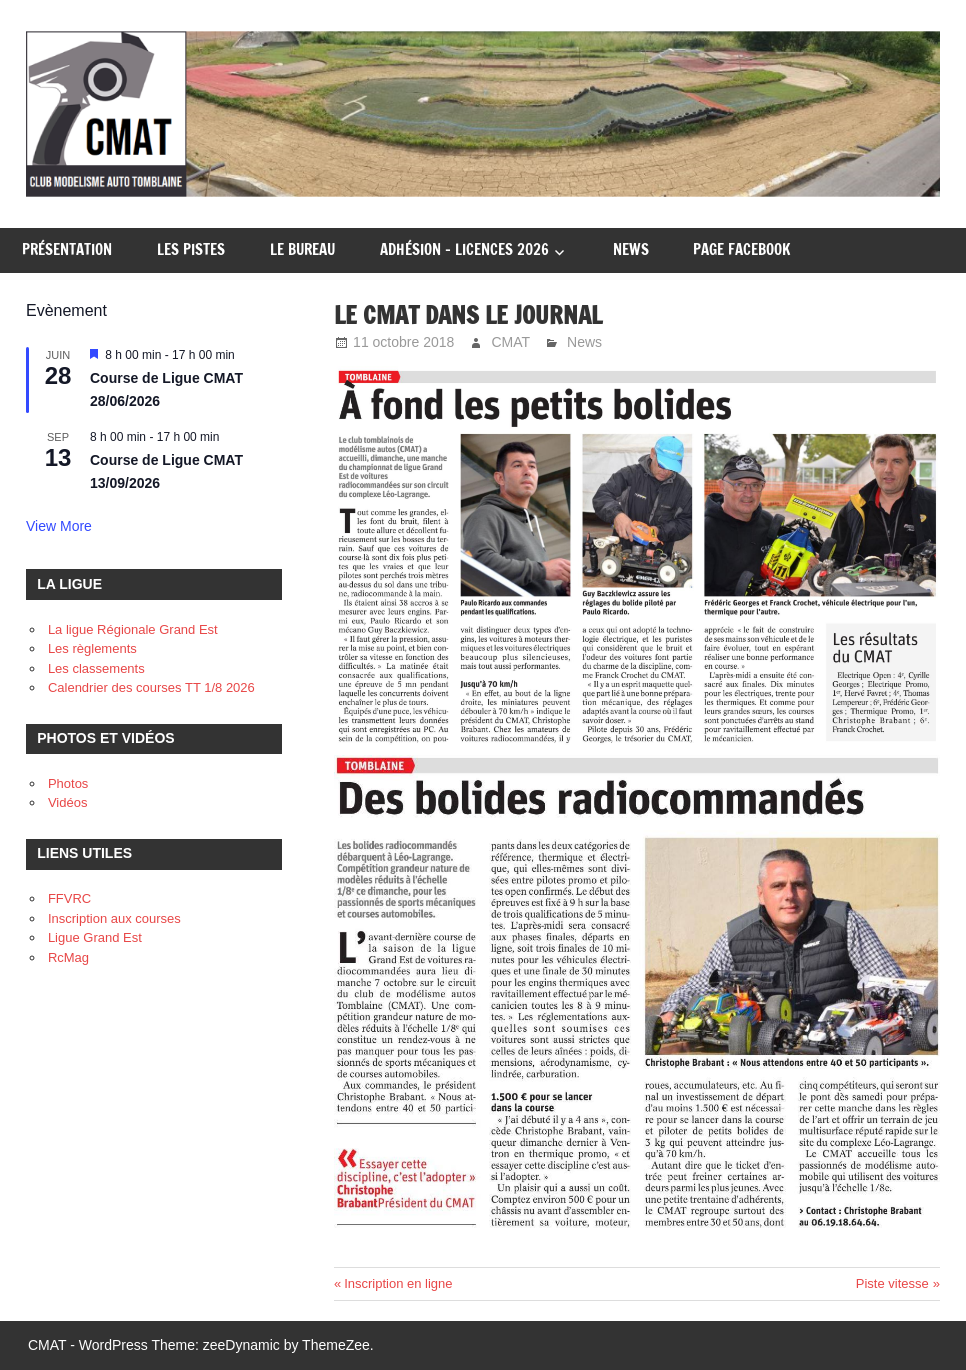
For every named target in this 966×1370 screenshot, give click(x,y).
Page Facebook (741, 249)
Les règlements (92, 648)
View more (59, 526)
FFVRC (69, 898)
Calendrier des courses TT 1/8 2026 (151, 687)
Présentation (67, 249)
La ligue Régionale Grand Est (133, 629)
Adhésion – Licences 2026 (464, 249)
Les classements (96, 668)
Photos (68, 783)
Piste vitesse (892, 1283)
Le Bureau (302, 249)
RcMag (68, 957)
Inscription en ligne (397, 1283)
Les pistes (191, 249)
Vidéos (68, 802)
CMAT (510, 342)
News (631, 249)
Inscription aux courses (114, 918)
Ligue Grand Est (95, 937)
